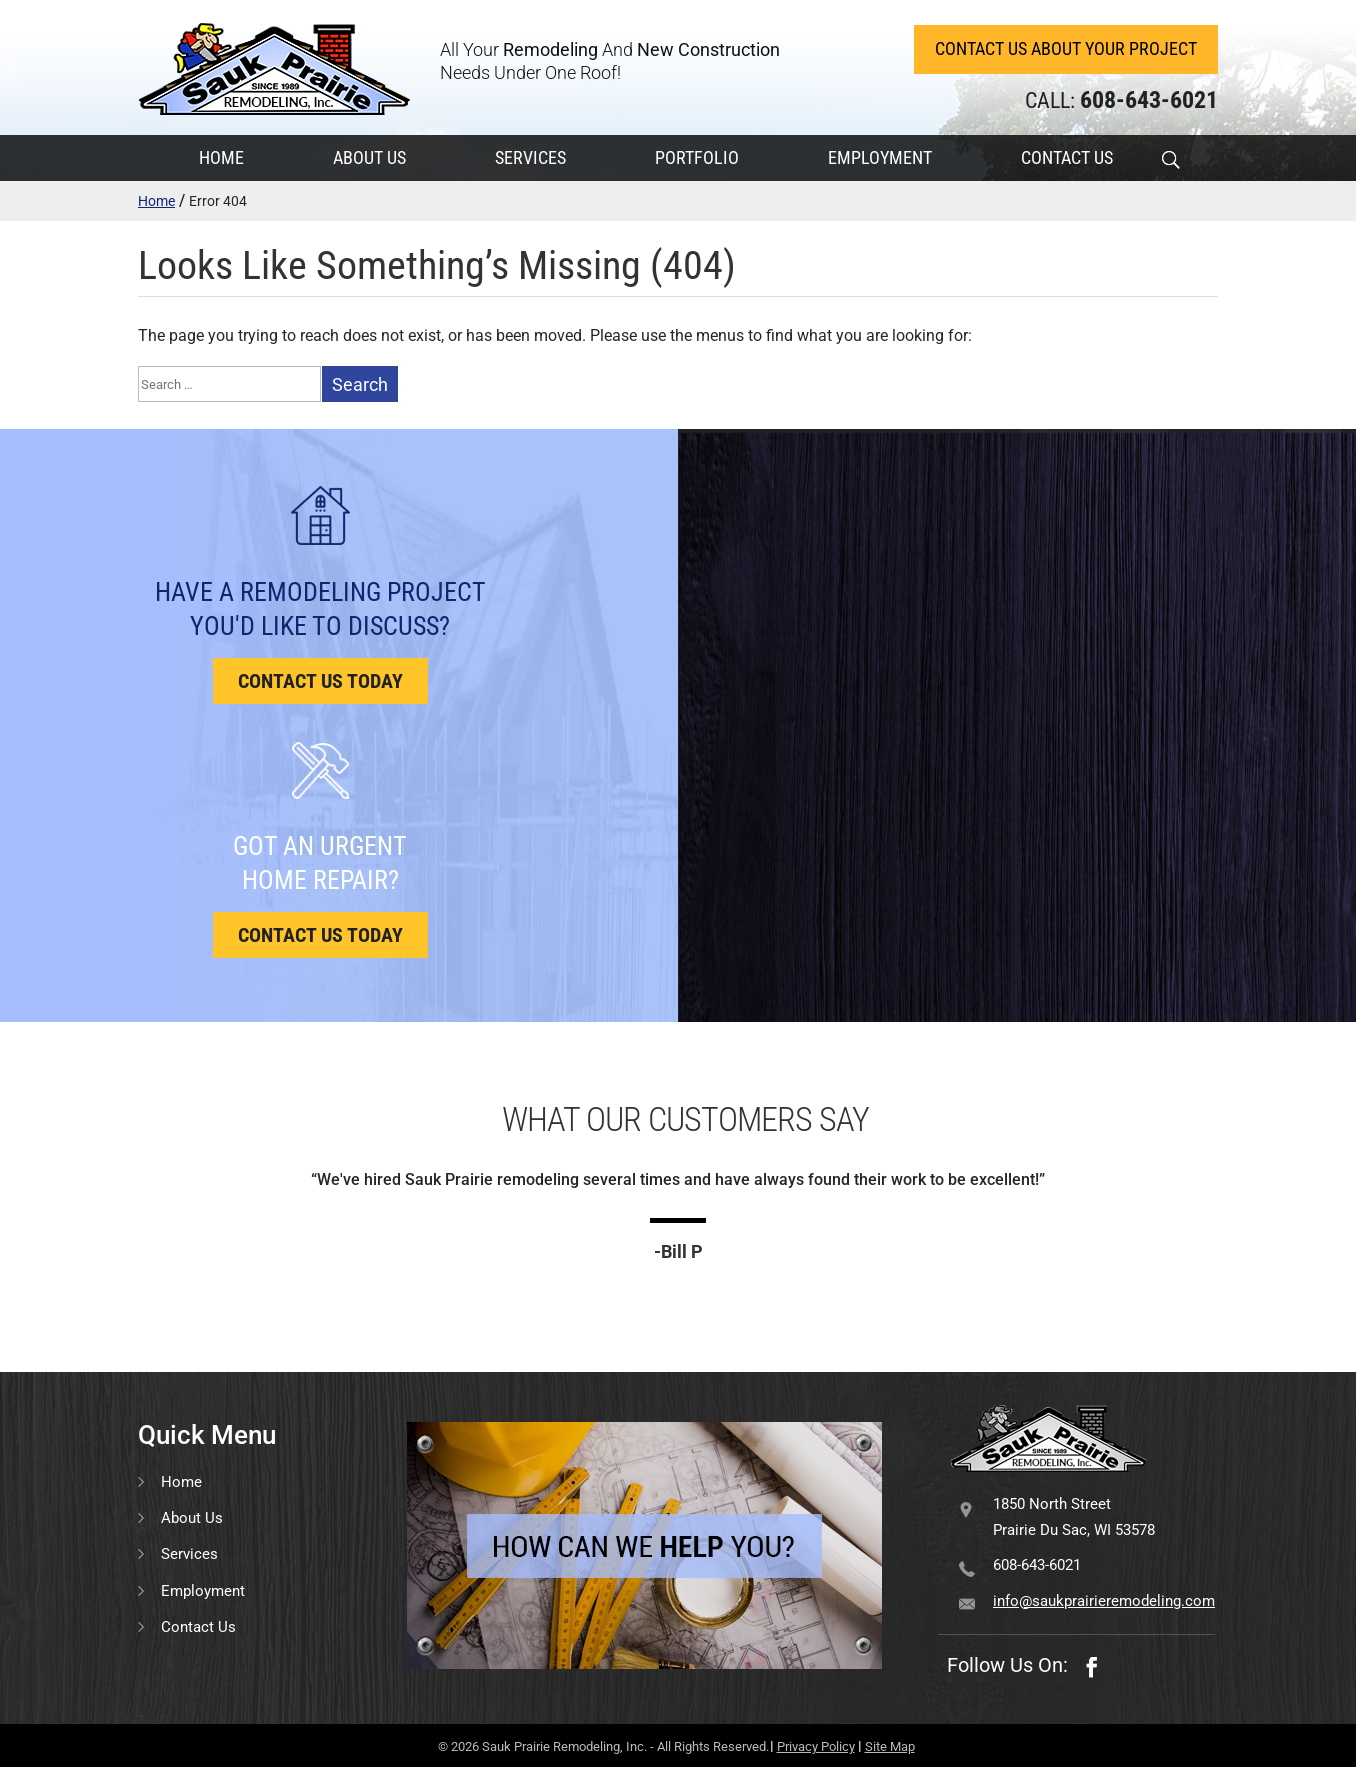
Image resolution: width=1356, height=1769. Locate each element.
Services (189, 1556)
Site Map (890, 1748)
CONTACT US (1067, 158)
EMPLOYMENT (880, 158)
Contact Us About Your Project (1065, 49)
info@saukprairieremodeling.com (1104, 1602)
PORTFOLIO (697, 158)
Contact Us (198, 1628)
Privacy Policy (816, 1748)
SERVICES (530, 158)
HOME (221, 158)
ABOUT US (369, 158)
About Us (192, 1519)
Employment (203, 1592)
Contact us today (320, 683)
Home (156, 202)
